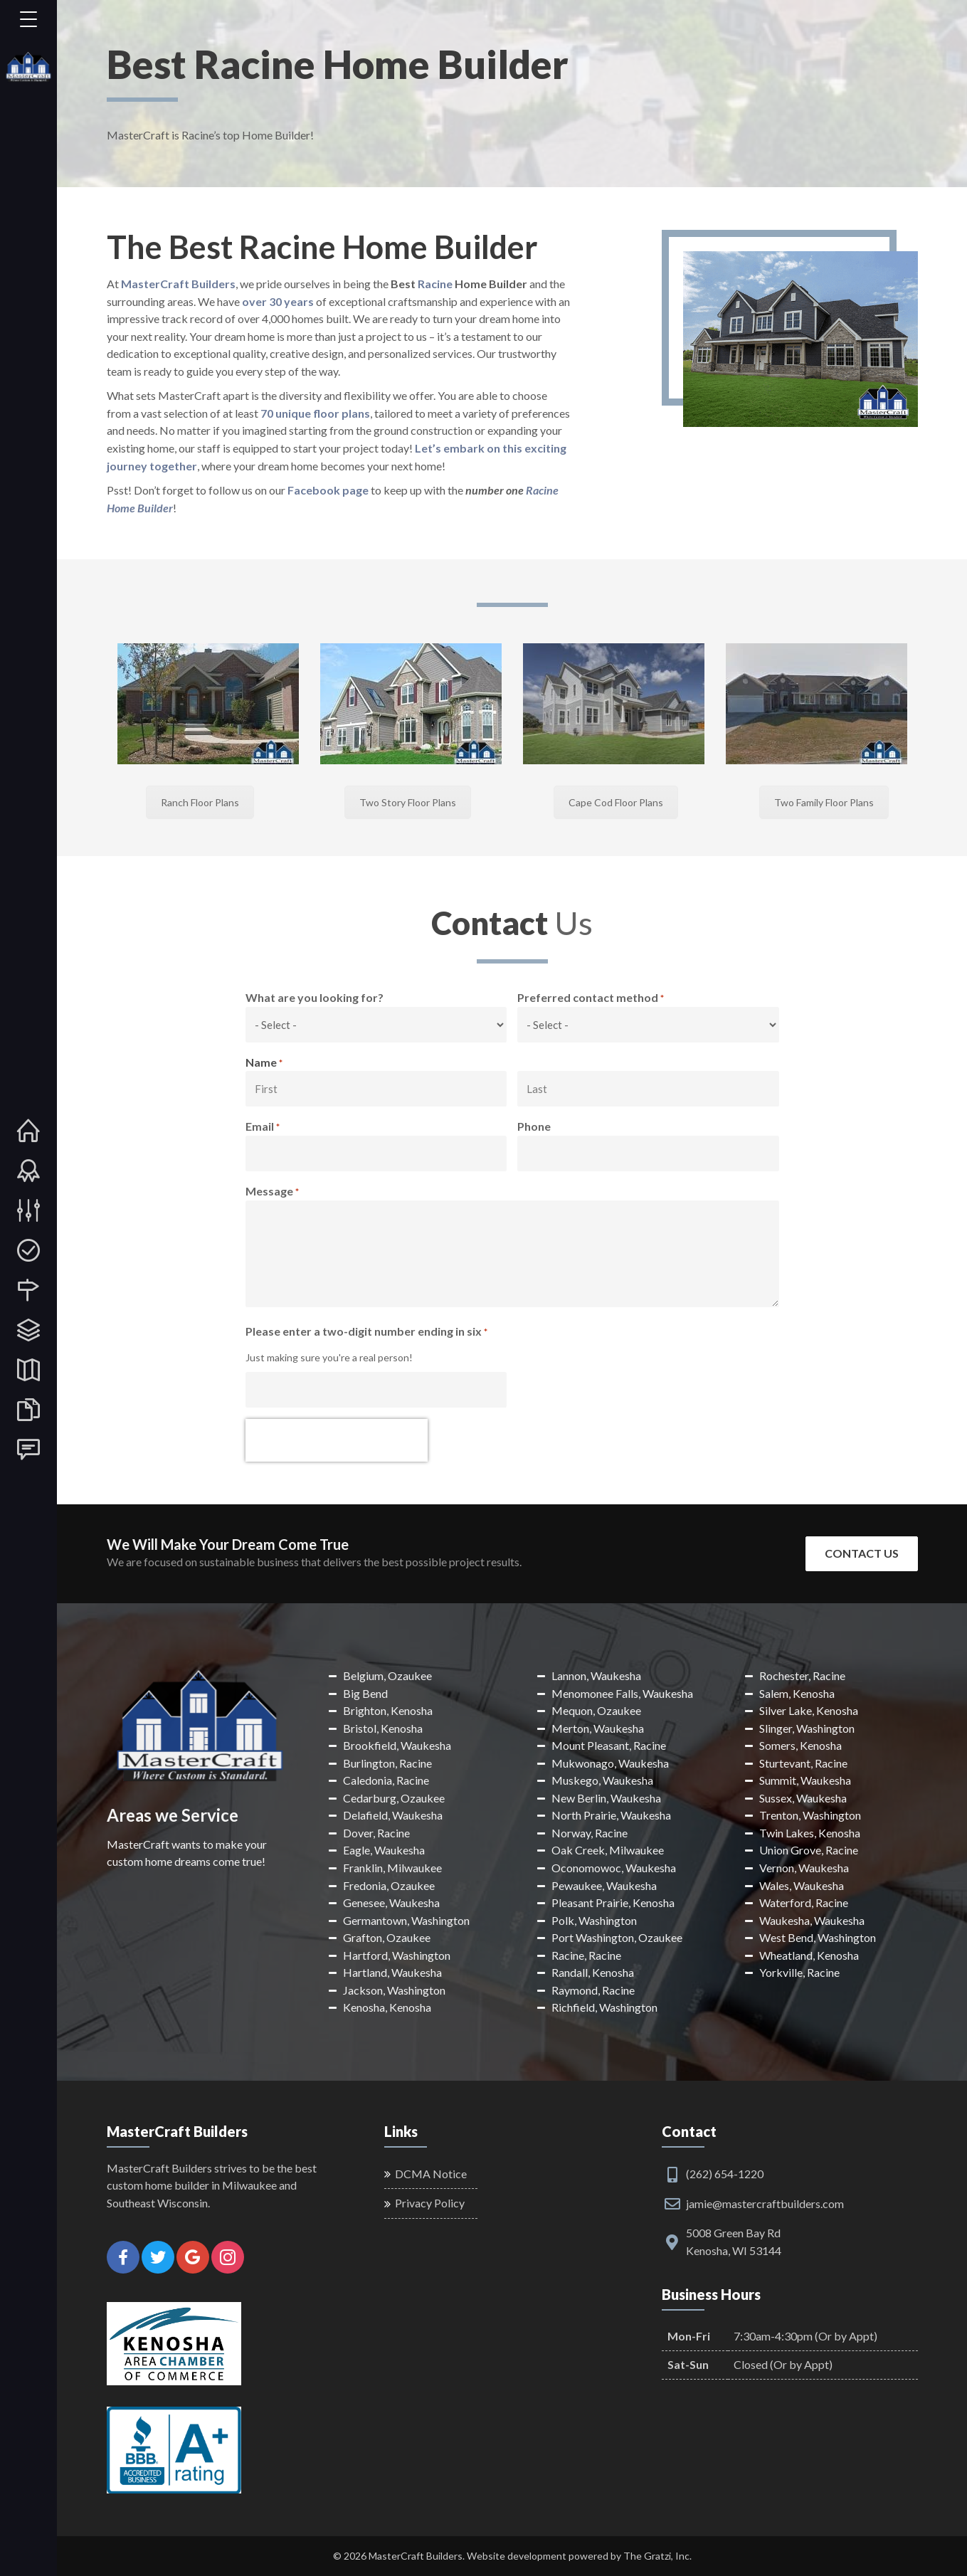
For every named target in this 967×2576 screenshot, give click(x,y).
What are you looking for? (314, 997)
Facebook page (328, 490)
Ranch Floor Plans (200, 802)
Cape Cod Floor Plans (616, 802)
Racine (435, 283)
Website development (516, 2556)
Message (272, 1192)
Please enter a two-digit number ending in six (366, 1332)
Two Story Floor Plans (407, 802)
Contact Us (862, 1553)
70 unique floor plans (315, 413)
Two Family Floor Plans (824, 802)
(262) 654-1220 (724, 2173)
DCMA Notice (431, 2173)
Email (262, 1127)
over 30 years (278, 301)
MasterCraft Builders (178, 283)
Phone (534, 1126)
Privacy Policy (430, 2203)
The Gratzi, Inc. (657, 2556)
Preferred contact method (590, 998)
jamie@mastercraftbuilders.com (765, 2203)
